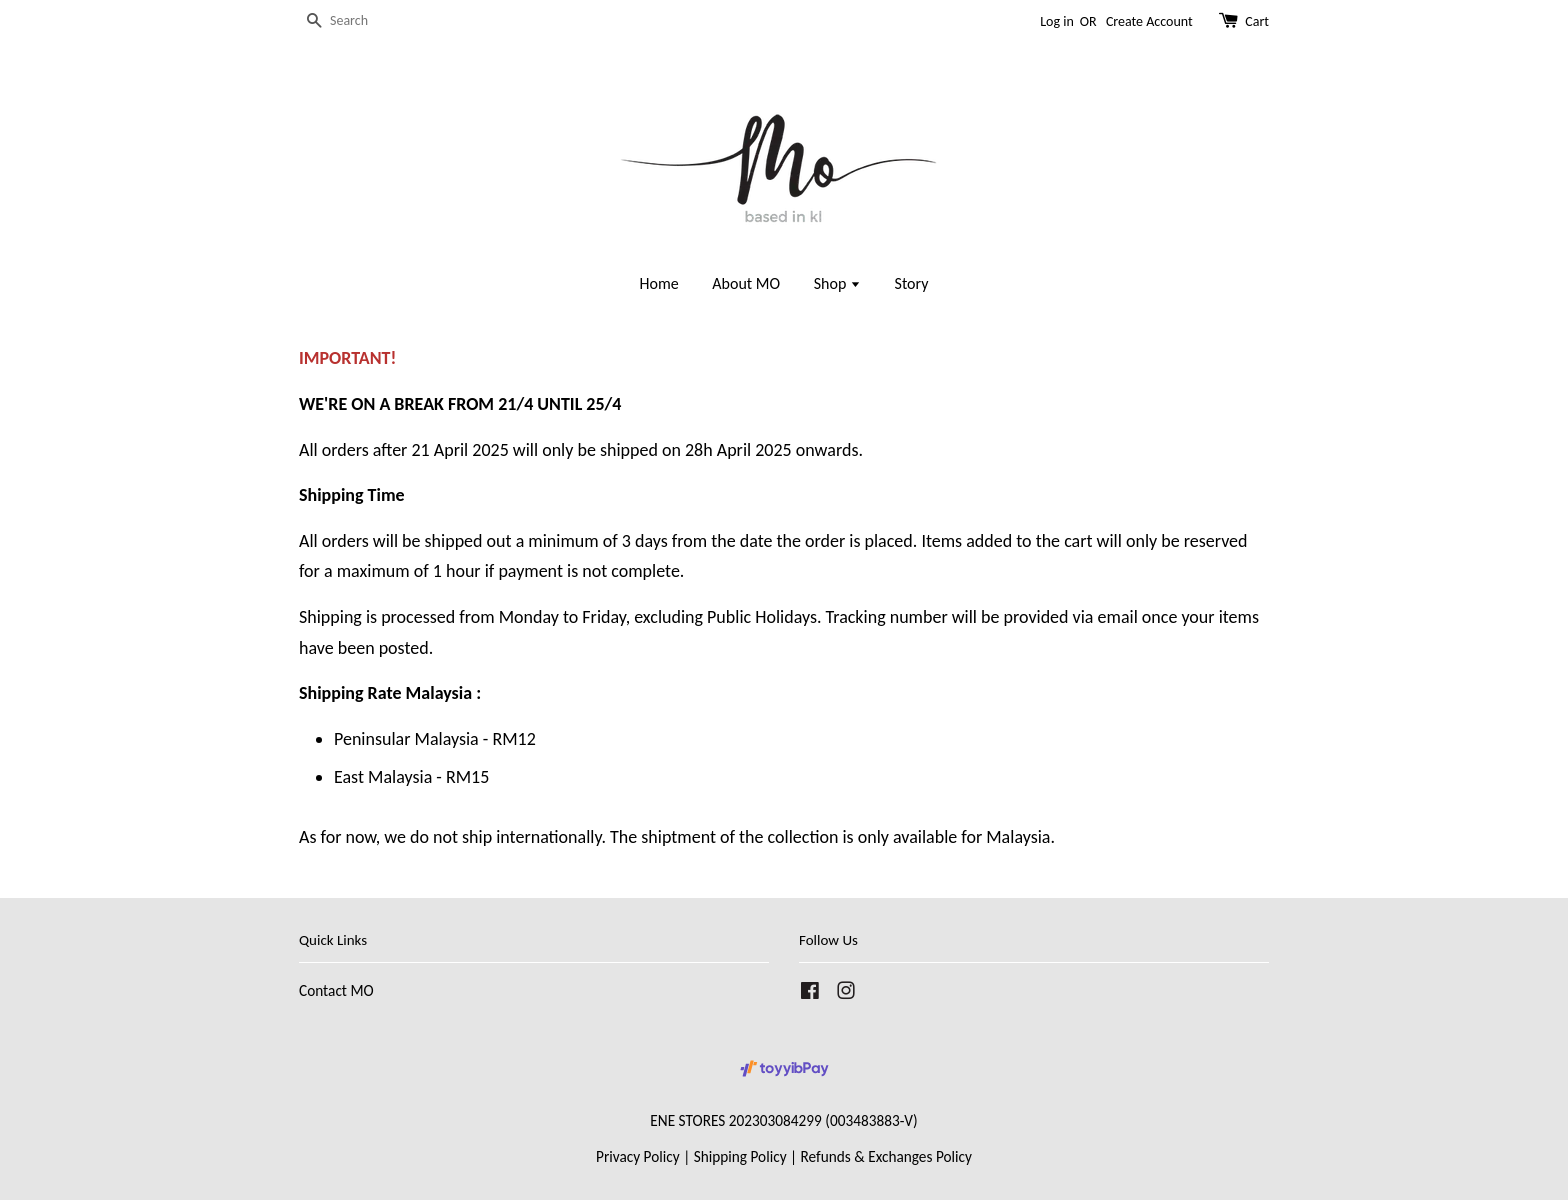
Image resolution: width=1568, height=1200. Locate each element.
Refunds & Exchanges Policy (886, 1156)
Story (912, 283)
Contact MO (336, 990)
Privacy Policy (638, 1156)
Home (659, 283)
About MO (746, 283)
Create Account (1149, 21)
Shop (837, 283)
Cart (1257, 21)
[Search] (359, 21)
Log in (1057, 21)
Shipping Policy (740, 1156)
